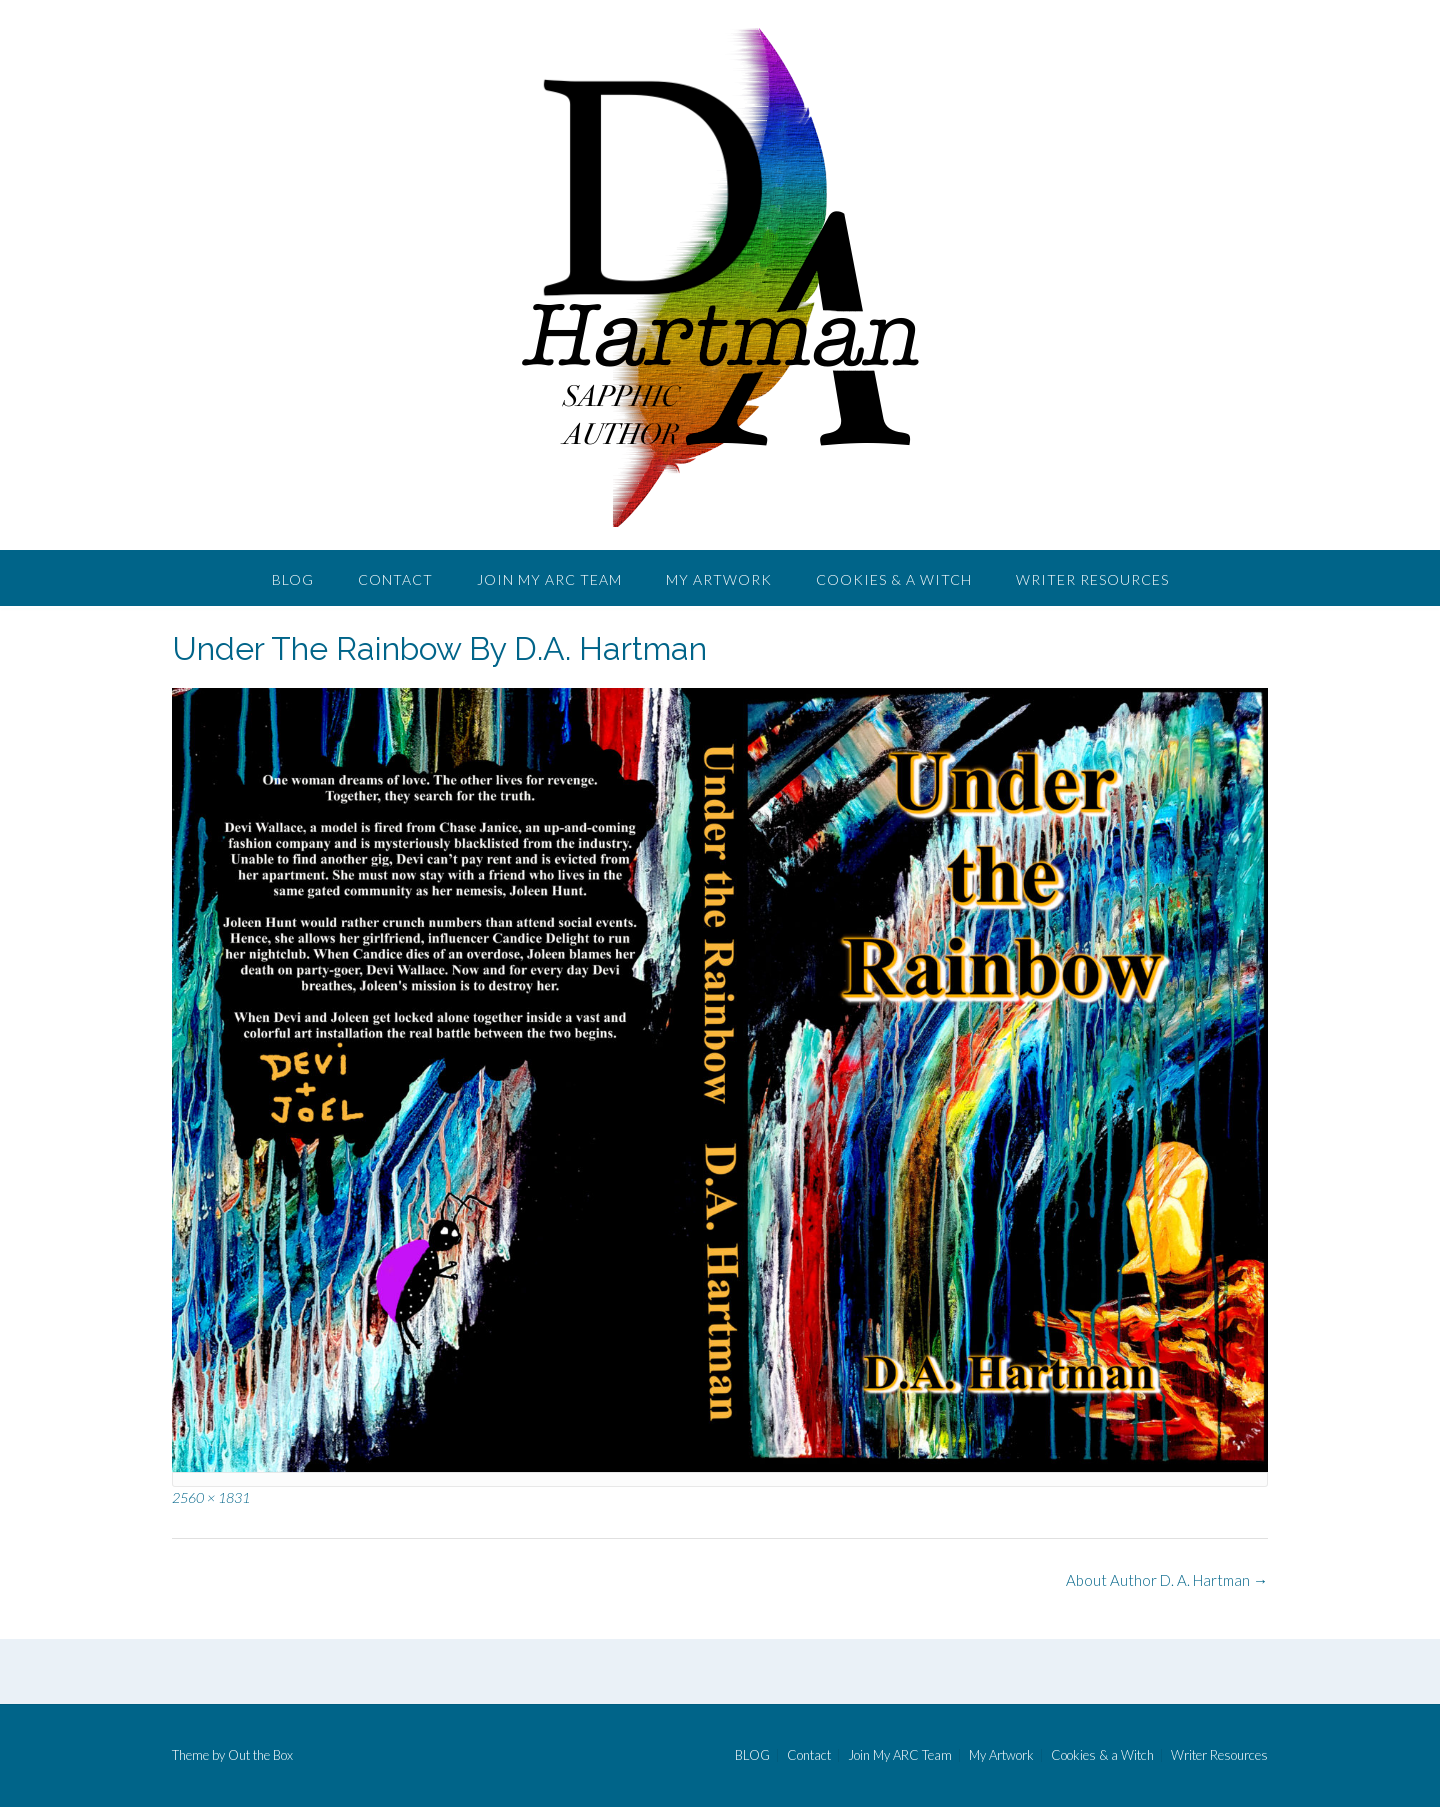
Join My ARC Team (549, 579)
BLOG (293, 579)
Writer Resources (1092, 579)
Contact (395, 579)
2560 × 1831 (211, 1497)
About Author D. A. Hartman (1167, 1580)
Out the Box (260, 1755)
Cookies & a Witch (894, 579)
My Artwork (719, 579)
